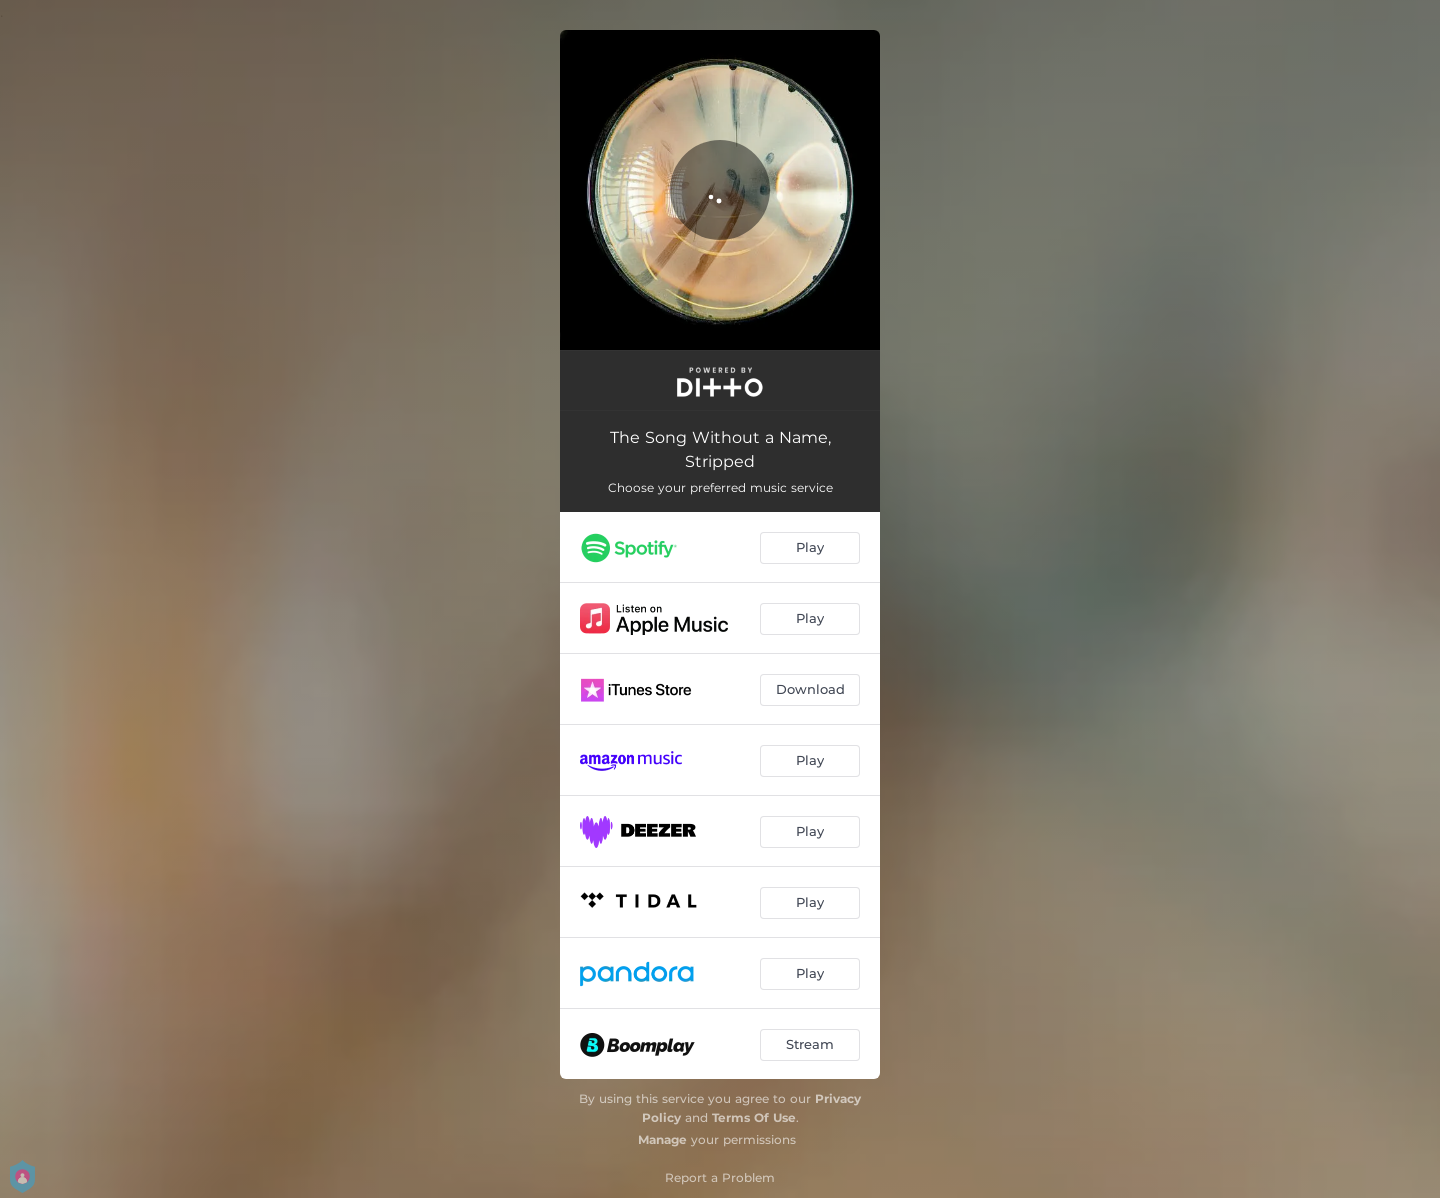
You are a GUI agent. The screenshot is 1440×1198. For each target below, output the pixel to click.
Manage (662, 1139)
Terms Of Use (754, 1117)
